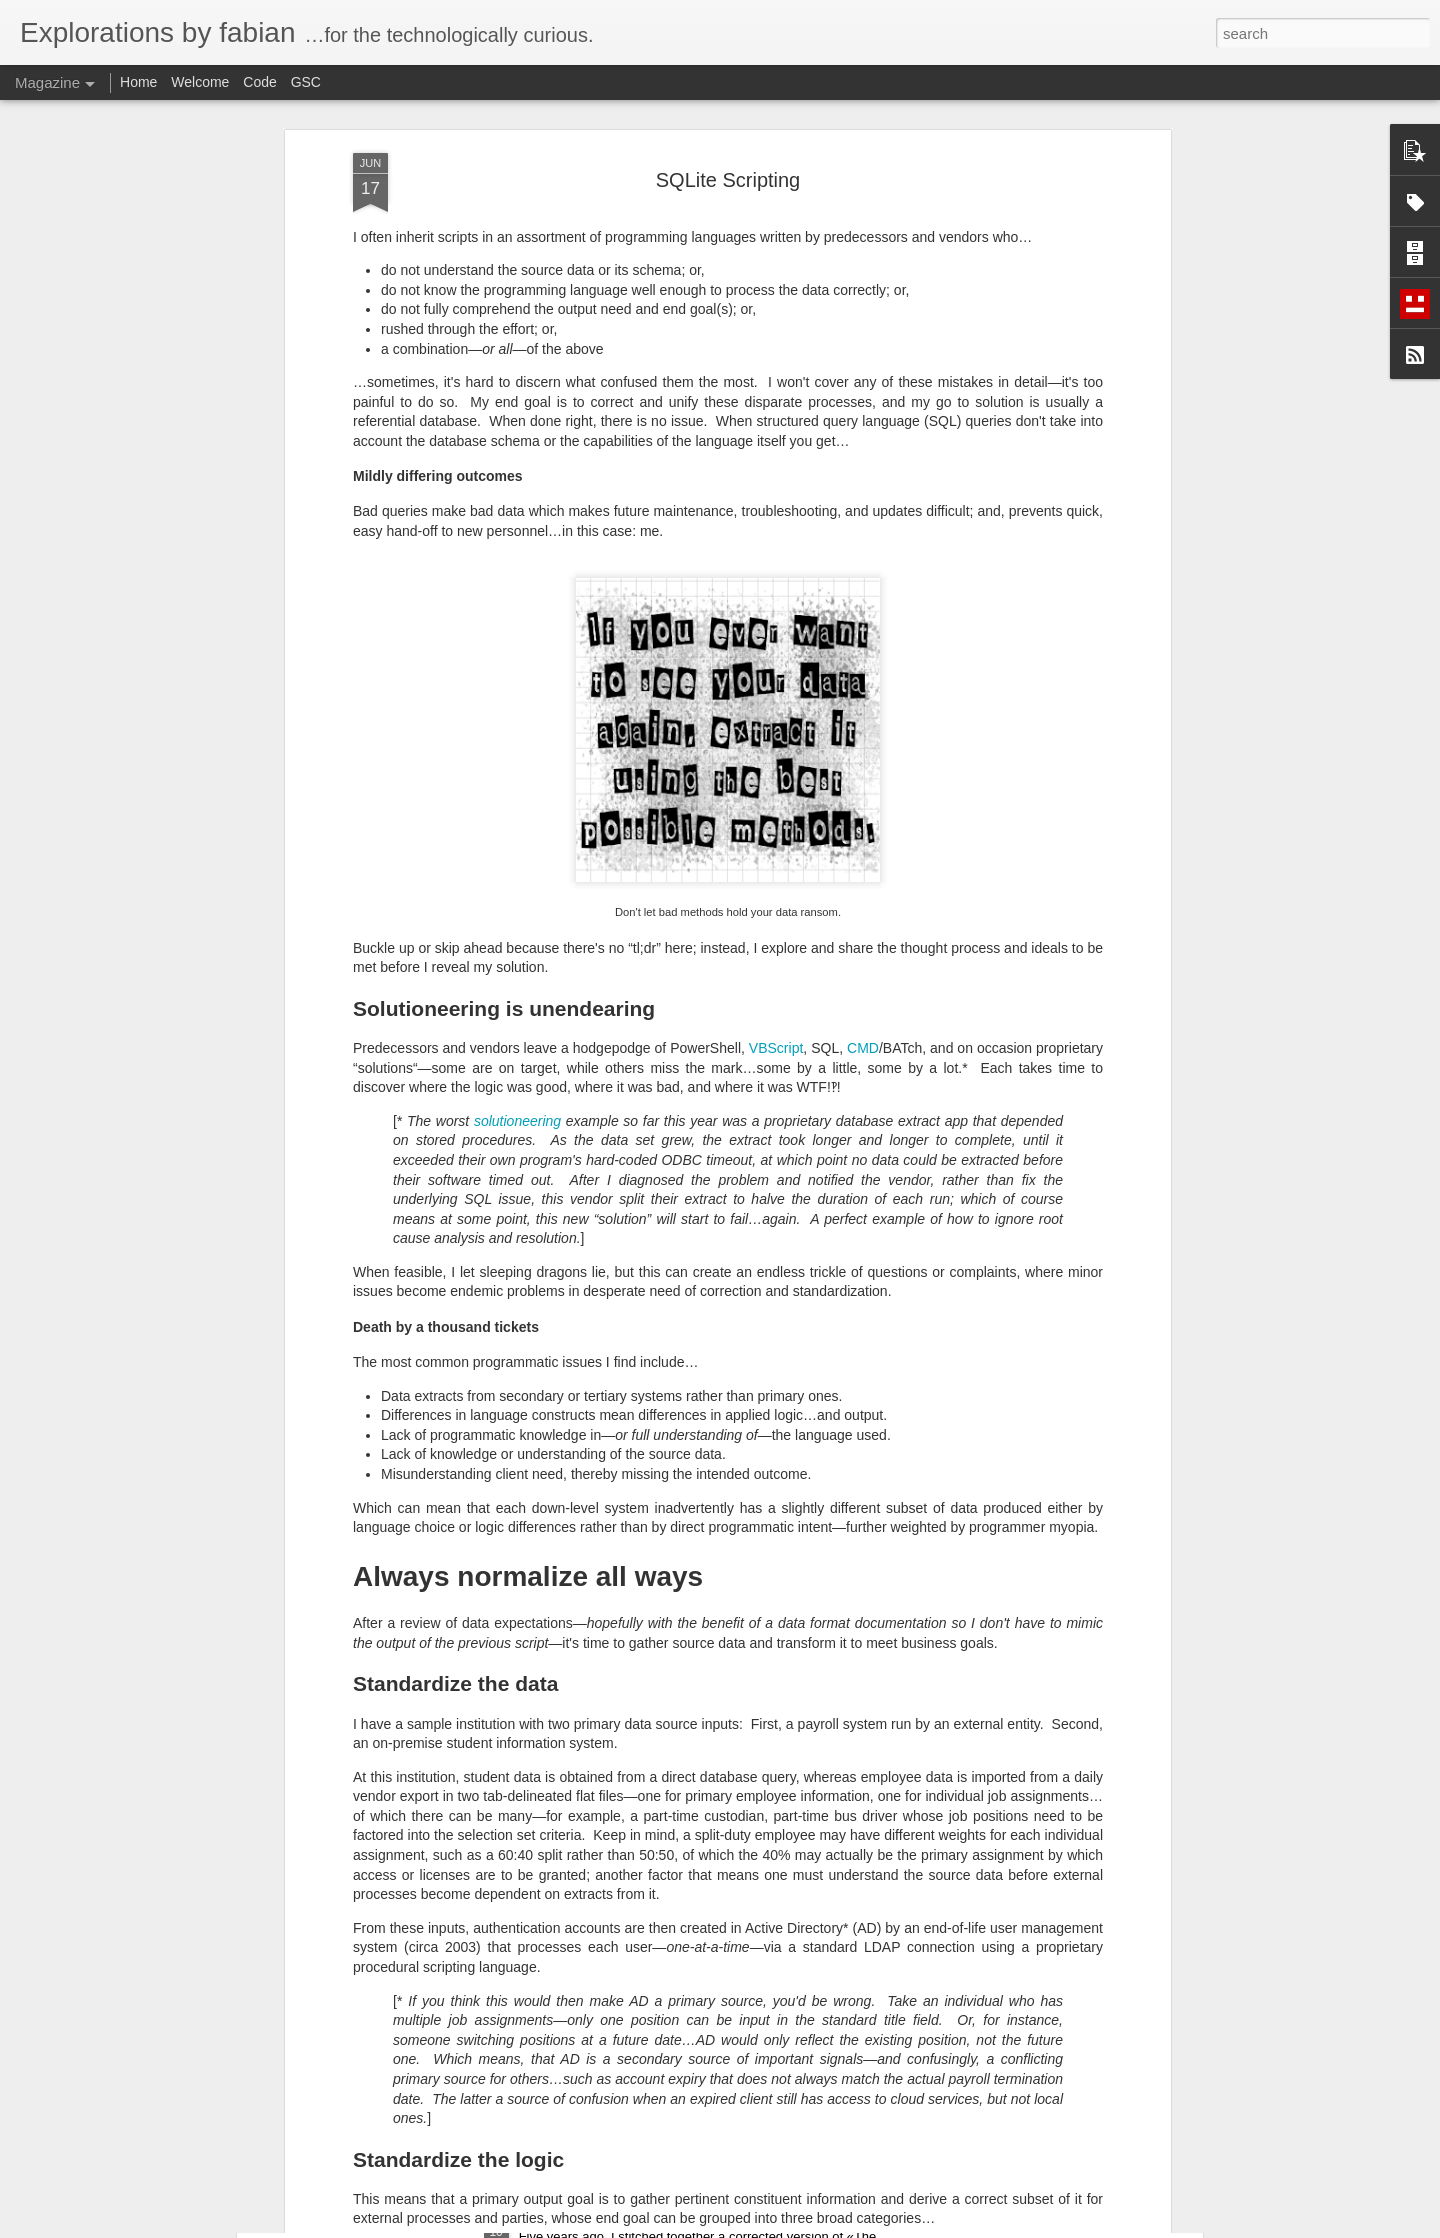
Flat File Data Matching (601, 1988)
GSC (306, 82)
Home (138, 82)
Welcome (200, 82)
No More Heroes (577, 1761)
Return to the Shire (586, 2215)
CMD (863, 683)
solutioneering (517, 756)
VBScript (776, 683)
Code (259, 82)
